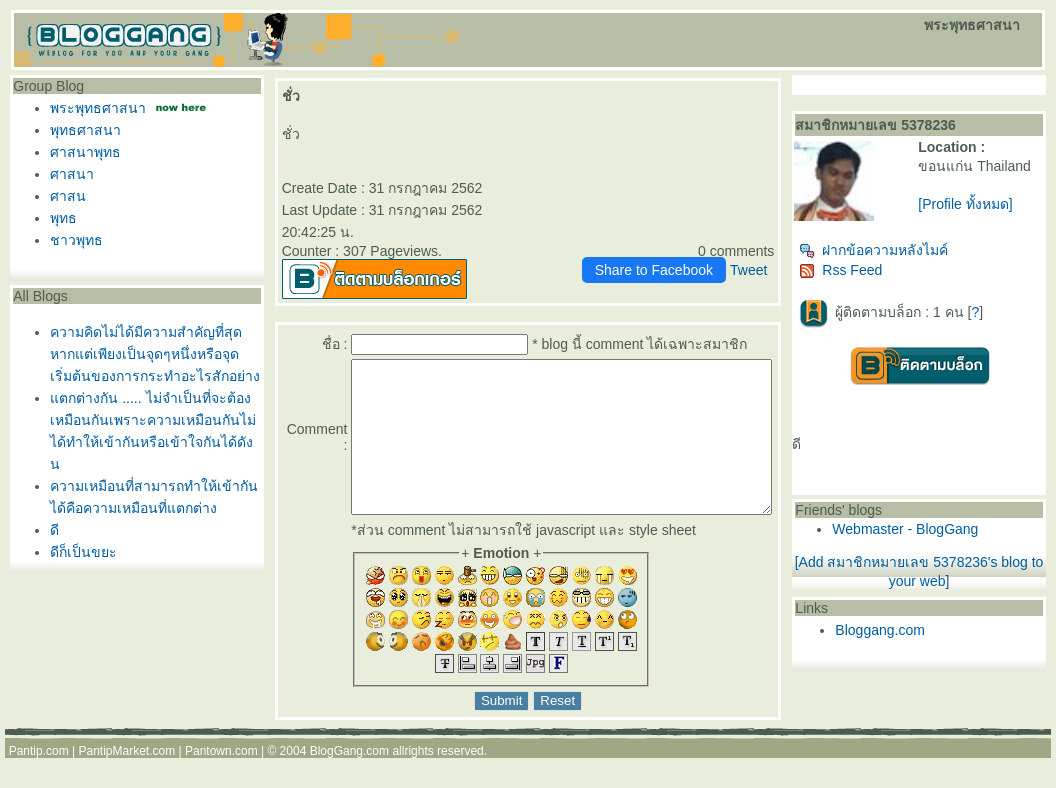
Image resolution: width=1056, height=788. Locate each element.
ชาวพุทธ (71, 240)
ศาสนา (67, 174)
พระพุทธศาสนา (93, 108)
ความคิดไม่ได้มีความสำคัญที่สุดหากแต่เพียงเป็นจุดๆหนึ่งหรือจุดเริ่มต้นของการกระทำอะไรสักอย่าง (150, 354)
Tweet (786, 270)
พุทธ (58, 218)
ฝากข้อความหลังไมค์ (912, 258)
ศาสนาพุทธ (80, 152)
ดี (49, 530)
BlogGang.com (349, 781)
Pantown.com (221, 781)
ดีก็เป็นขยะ (78, 552)
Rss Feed (879, 278)
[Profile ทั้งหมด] (991, 220)
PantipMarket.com (126, 781)
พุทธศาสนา (80, 130)
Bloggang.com (919, 638)
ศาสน (63, 196)
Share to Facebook (692, 270)
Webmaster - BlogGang (944, 537)
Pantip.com (39, 781)
